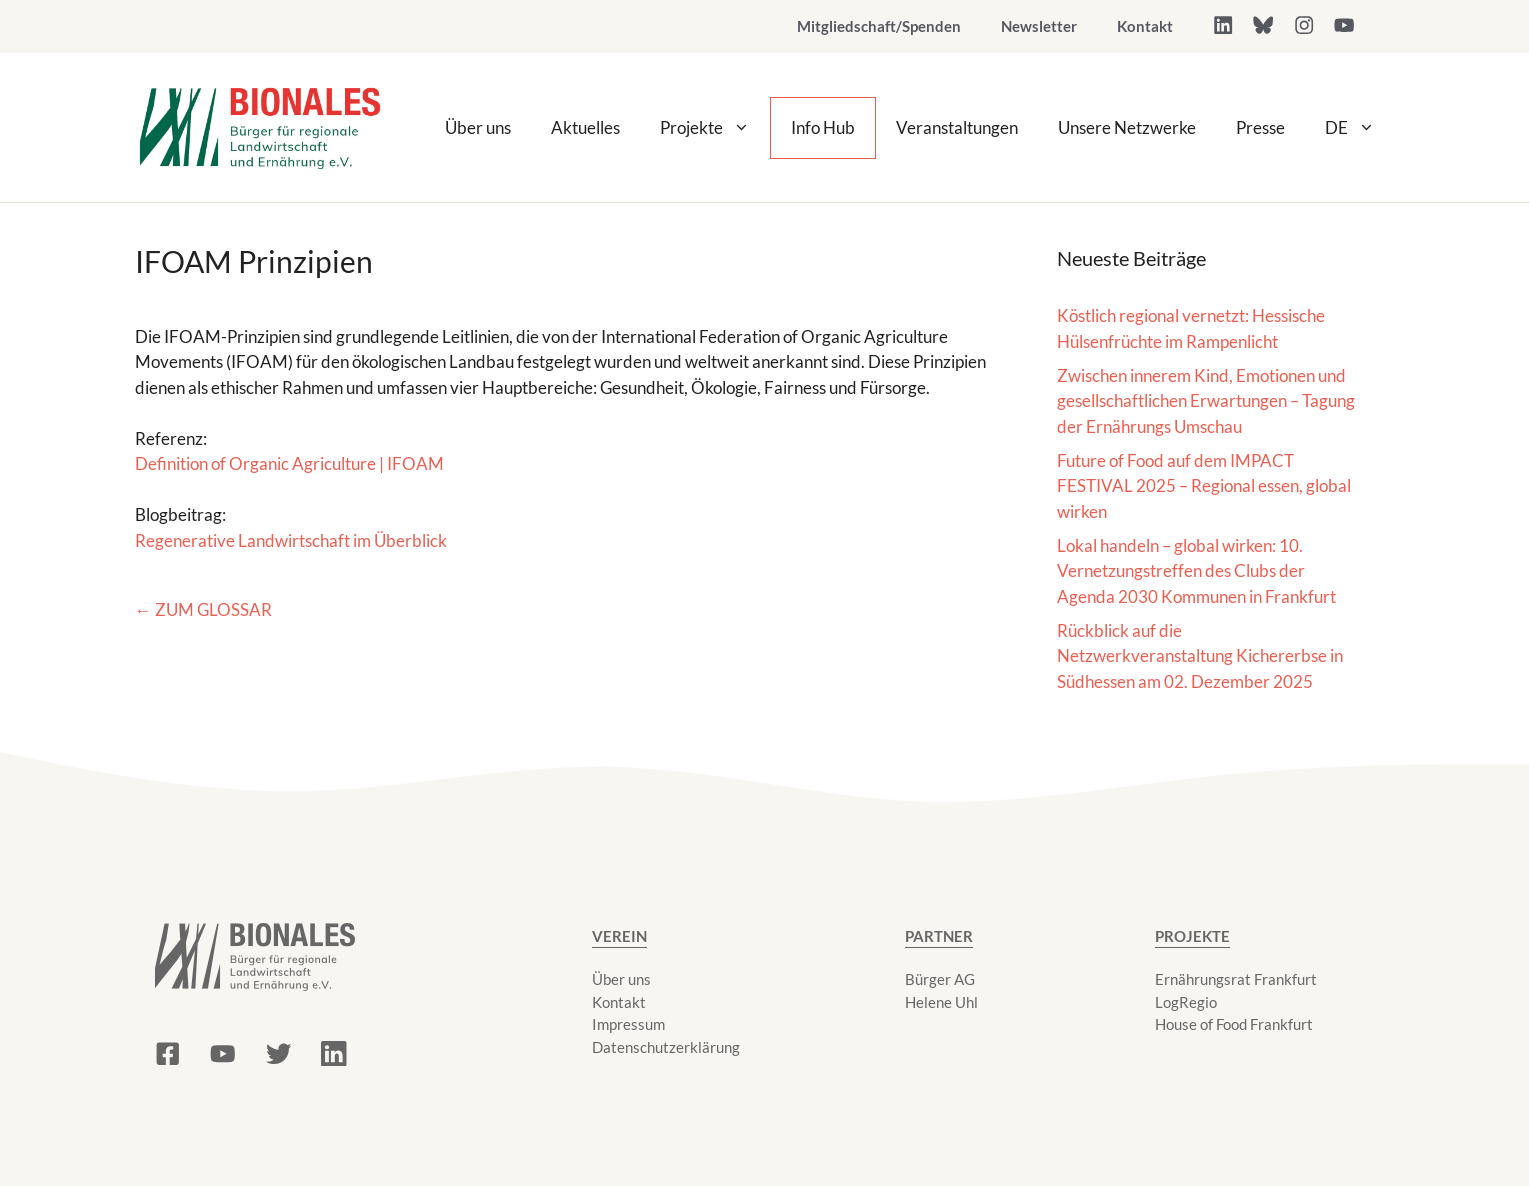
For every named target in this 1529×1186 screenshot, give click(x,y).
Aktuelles (585, 127)
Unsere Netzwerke (1127, 127)
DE (1360, 128)
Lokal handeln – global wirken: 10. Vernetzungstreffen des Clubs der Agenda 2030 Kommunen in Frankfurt (1196, 571)
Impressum (628, 1024)
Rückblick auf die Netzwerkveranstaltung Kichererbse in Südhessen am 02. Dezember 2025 (1200, 656)
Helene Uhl (941, 1002)
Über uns (478, 127)
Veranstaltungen (957, 127)
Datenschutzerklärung (666, 1047)
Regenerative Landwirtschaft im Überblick (291, 540)
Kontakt (1145, 26)
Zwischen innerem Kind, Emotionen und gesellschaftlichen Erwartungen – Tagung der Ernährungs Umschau (1206, 401)
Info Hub (823, 127)
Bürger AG (940, 979)
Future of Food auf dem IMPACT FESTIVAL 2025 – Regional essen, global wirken (1204, 486)
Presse (1260, 127)
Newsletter (1039, 26)
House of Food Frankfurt (1234, 1024)
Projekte (715, 128)
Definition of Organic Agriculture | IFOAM (289, 463)
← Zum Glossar (203, 609)
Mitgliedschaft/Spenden (879, 26)
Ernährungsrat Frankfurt (1236, 979)
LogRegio (1186, 1002)
